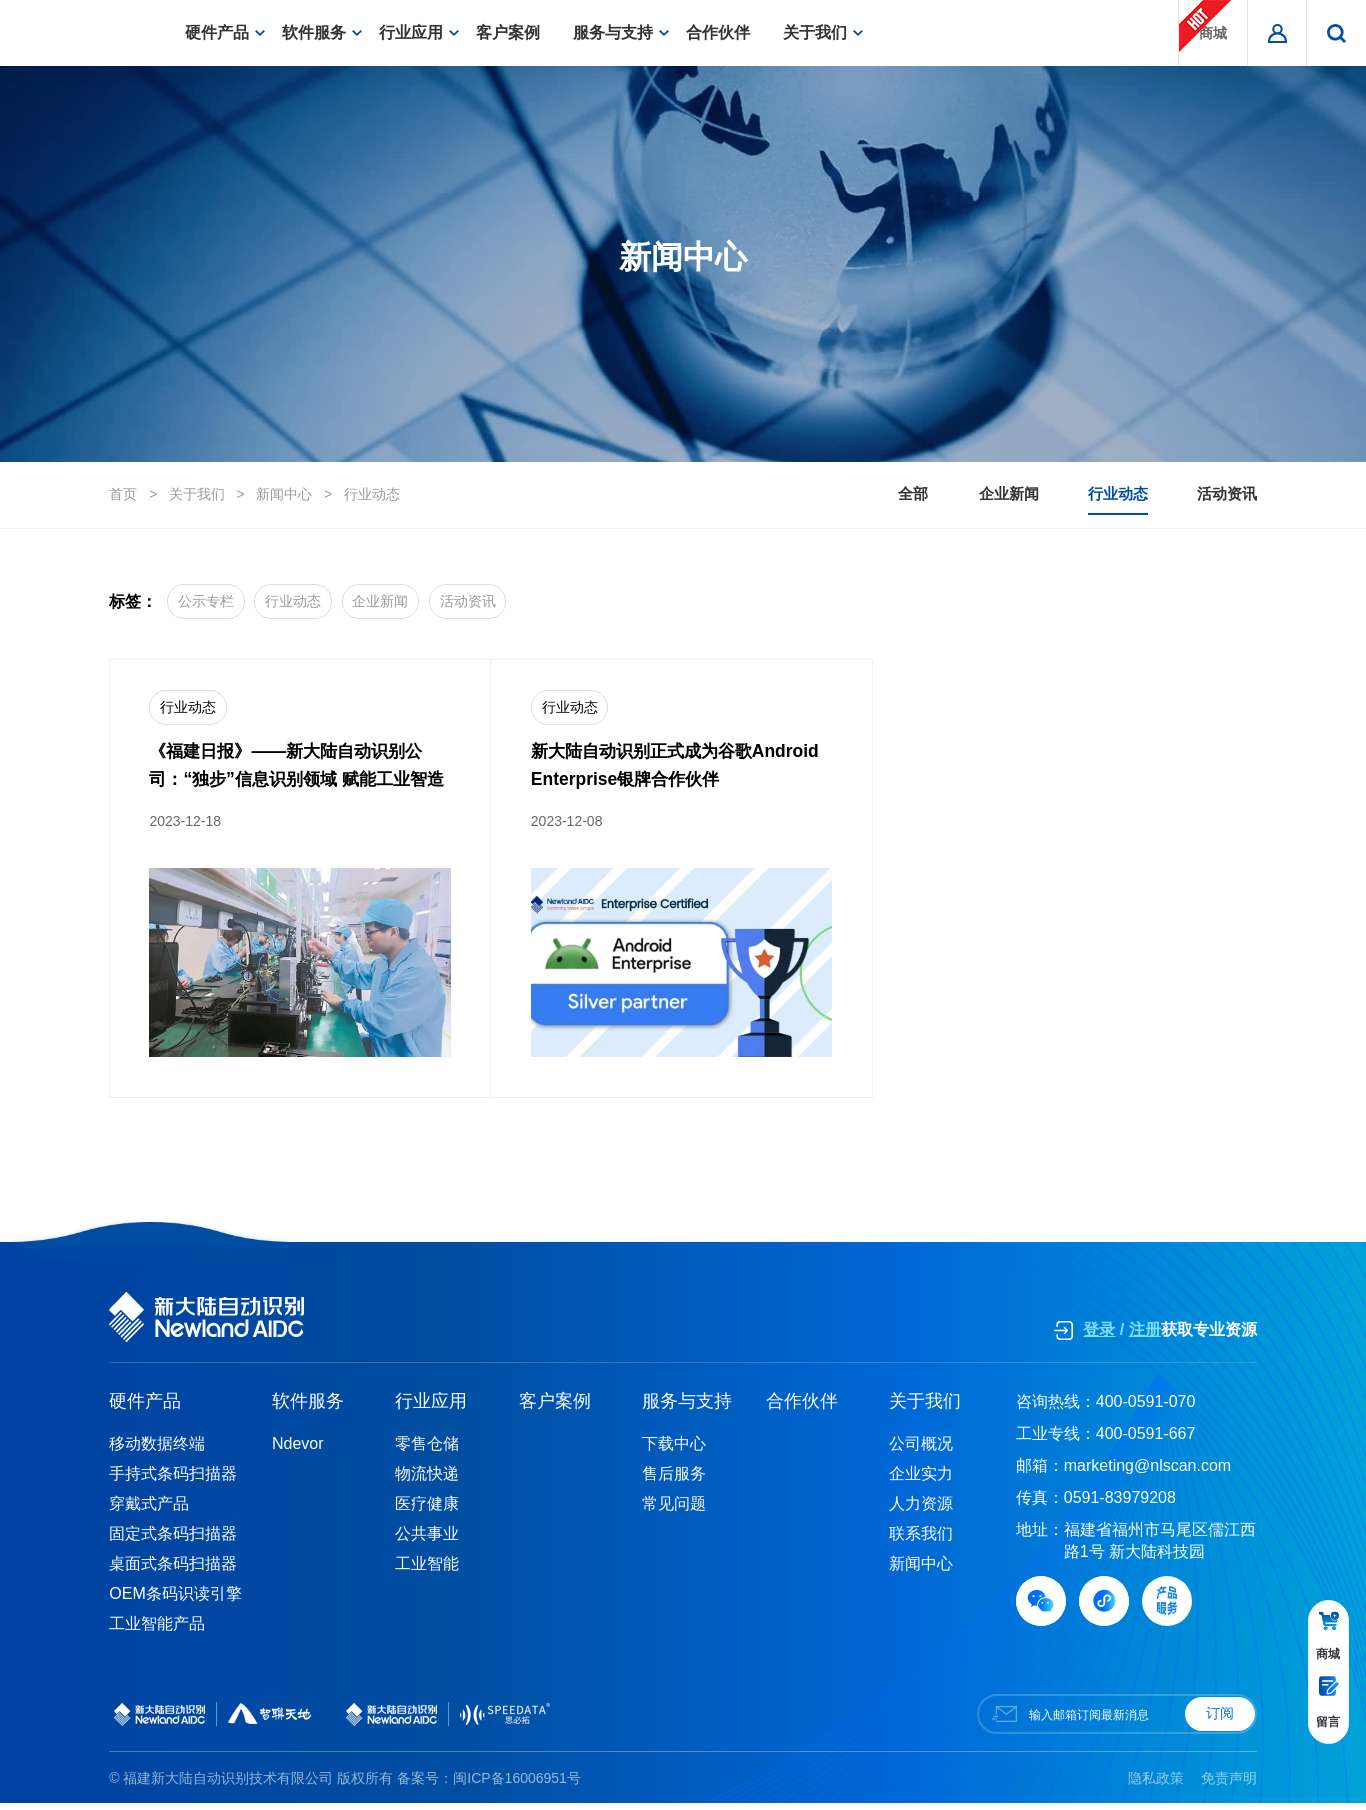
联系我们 (921, 1540)
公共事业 (427, 1540)
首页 (123, 495)
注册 (1145, 1336)
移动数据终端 (157, 1450)
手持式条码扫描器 (173, 1480)
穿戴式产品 (149, 1510)
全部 (848, 494)
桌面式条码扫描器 (173, 1570)
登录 (1099, 1336)
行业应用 (419, 32)
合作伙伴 (726, 32)
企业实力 (921, 1480)
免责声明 (1229, 1784)
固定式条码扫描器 (173, 1540)
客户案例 (516, 32)
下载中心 (674, 1450)
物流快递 (427, 1480)
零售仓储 (427, 1450)
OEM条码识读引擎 (175, 1600)
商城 (1205, 26)
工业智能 (427, 1570)
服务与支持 (621, 32)
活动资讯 (1225, 494)
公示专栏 (213, 602)
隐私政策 (1156, 1784)
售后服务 (674, 1480)
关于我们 (823, 32)
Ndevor (298, 1450)
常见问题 (674, 1510)
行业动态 (372, 495)
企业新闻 (965, 494)
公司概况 (921, 1450)
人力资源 (921, 1510)
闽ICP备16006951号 (517, 1784)
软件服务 (322, 32)
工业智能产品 (157, 1630)
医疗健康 (427, 1510)
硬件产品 (225, 32)
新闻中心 (284, 495)
